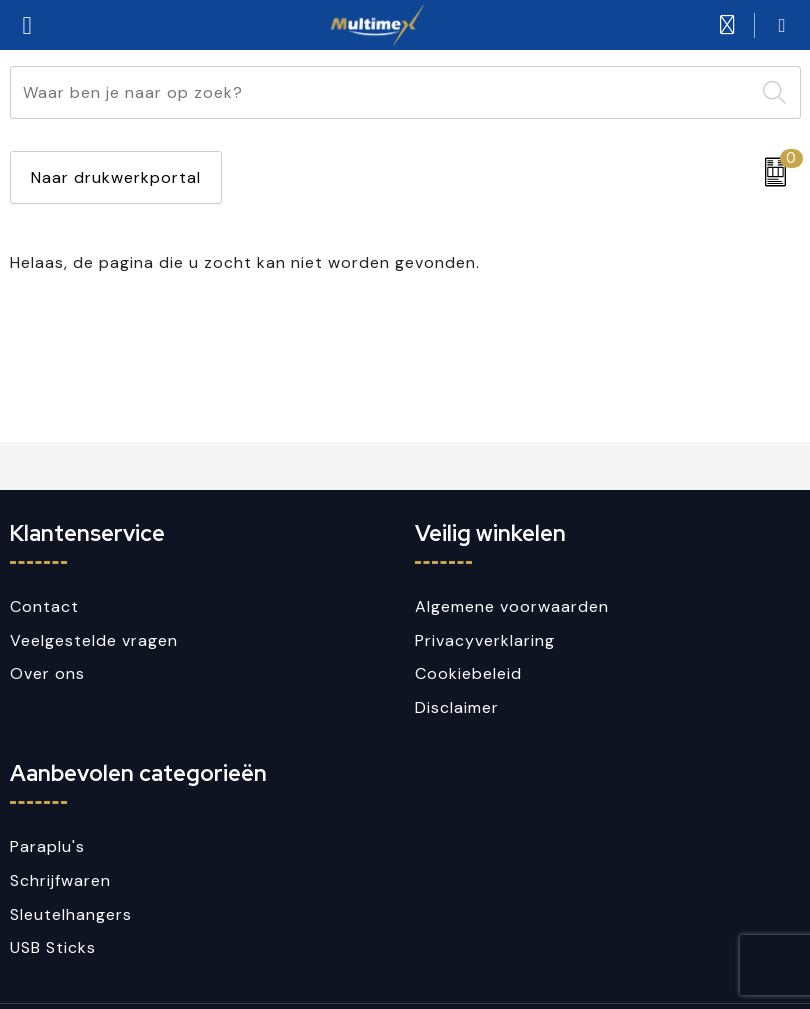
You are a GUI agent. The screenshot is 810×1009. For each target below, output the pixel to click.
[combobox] (382, 92)
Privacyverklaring (485, 640)
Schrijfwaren (60, 880)
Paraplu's (47, 846)
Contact (44, 606)
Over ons (47, 673)
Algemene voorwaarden (512, 606)
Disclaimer (457, 707)
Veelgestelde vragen (94, 640)
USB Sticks (53, 947)
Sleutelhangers (71, 914)
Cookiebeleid (468, 673)
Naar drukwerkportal (116, 177)
